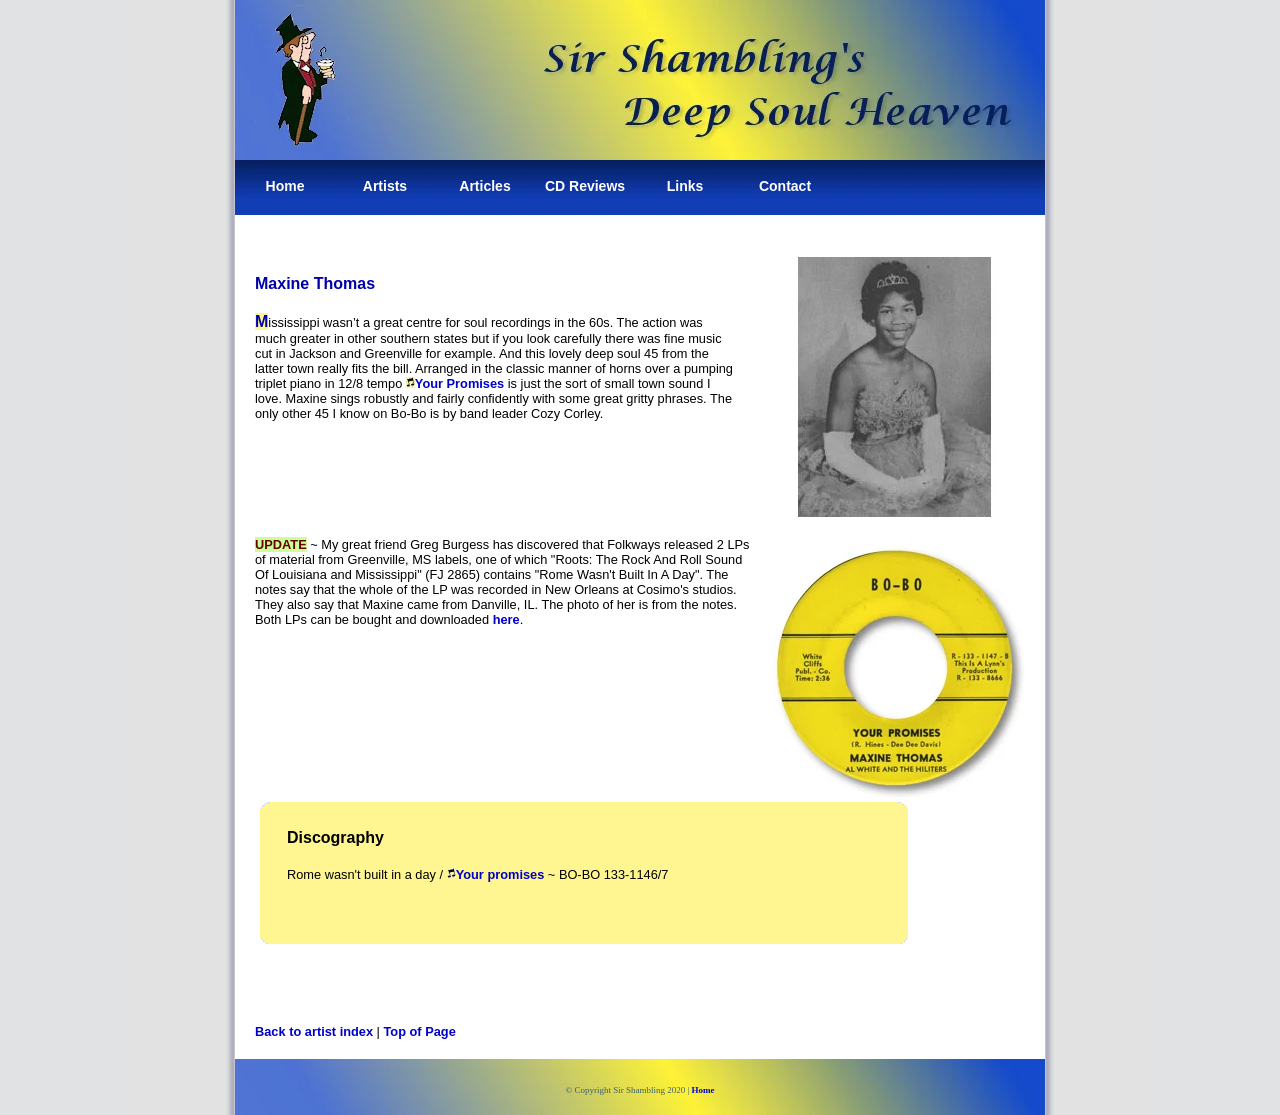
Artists (385, 186)
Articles (484, 186)
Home (285, 186)
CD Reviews (585, 186)
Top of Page (420, 1031)
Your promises (496, 874)
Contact (785, 186)
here (506, 619)
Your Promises (459, 383)
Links (685, 186)
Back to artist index (314, 1031)
